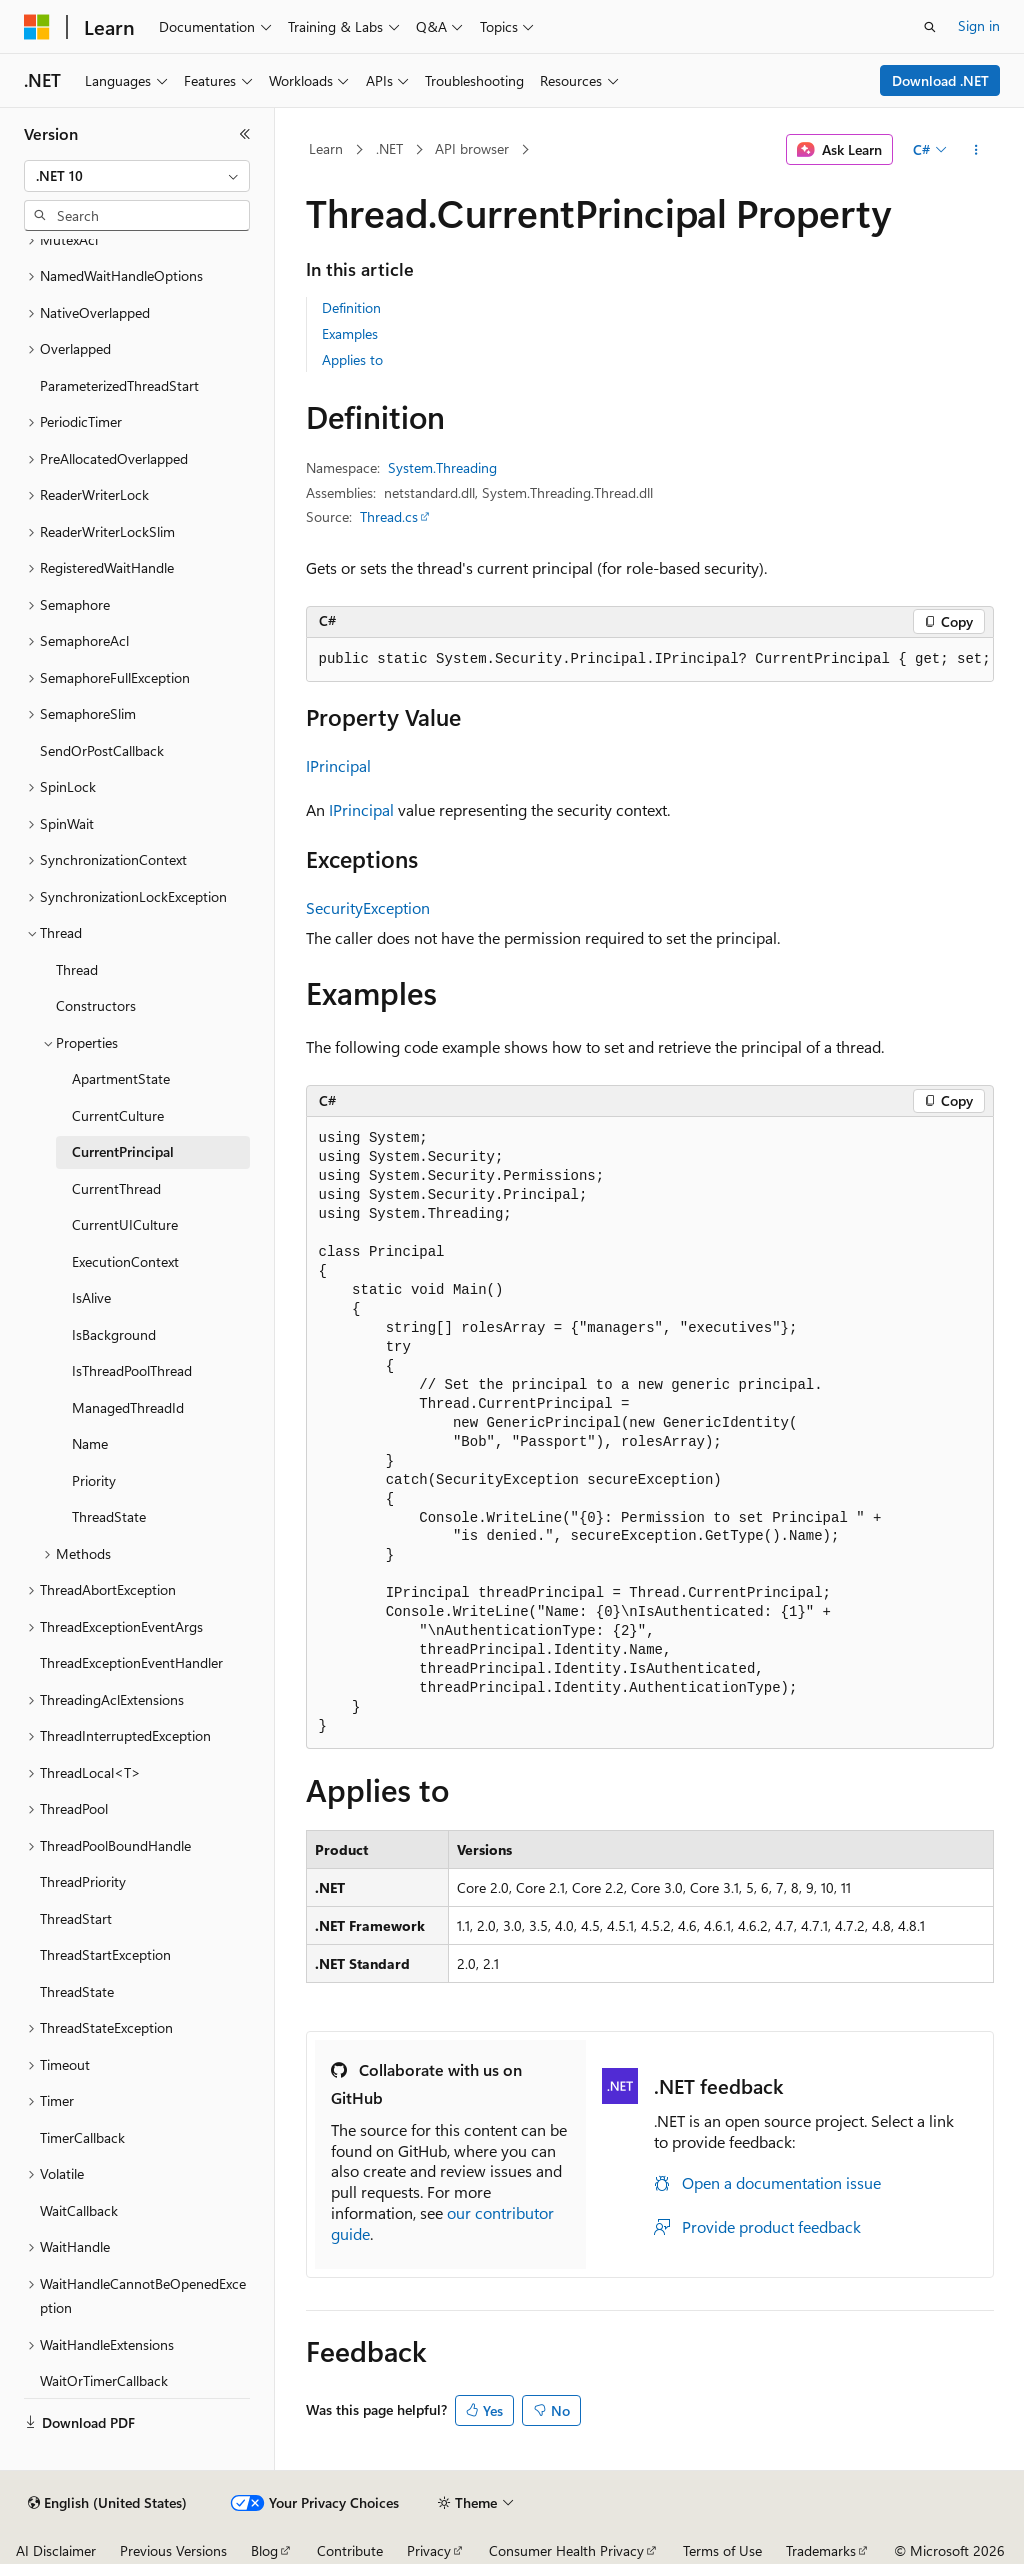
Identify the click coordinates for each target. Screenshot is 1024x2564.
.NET (389, 148)
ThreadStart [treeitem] (76, 1918)
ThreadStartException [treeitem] (105, 1954)
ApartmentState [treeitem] (121, 1078)
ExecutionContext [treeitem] (125, 1261)
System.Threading (442, 467)
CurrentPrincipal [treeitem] (123, 1151)
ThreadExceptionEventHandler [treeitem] (131, 1662)
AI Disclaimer (56, 2550)
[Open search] (930, 27)
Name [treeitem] (90, 1443)
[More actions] (975, 150)
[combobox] (137, 176)
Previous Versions (173, 2550)
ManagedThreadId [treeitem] (128, 1407)
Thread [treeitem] (77, 969)
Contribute (350, 2550)
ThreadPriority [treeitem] (83, 1881)
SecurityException (368, 907)
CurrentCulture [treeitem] (118, 1115)
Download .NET (940, 80)
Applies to (352, 359)
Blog (264, 2550)
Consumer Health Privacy (566, 2550)
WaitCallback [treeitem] (79, 2210)
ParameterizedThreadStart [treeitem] (119, 385)
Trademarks (821, 2550)
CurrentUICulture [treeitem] (125, 1224)
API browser (472, 148)
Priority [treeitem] (94, 1480)
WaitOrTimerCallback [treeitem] (104, 2380)
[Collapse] (245, 134)
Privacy (429, 2550)
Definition (351, 307)
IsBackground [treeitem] (114, 1334)
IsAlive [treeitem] (91, 1297)
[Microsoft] (37, 27)
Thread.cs (389, 516)
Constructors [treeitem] (96, 1005)
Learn (326, 148)
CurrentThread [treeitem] (116, 1188)
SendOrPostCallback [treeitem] (102, 750)
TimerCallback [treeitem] (82, 2137)
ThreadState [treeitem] (109, 1516)
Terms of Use (722, 2550)
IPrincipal (338, 765)
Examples (350, 333)
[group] (650, 660)
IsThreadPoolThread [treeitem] (132, 1370)
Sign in (979, 25)
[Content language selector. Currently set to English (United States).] (107, 2503)
